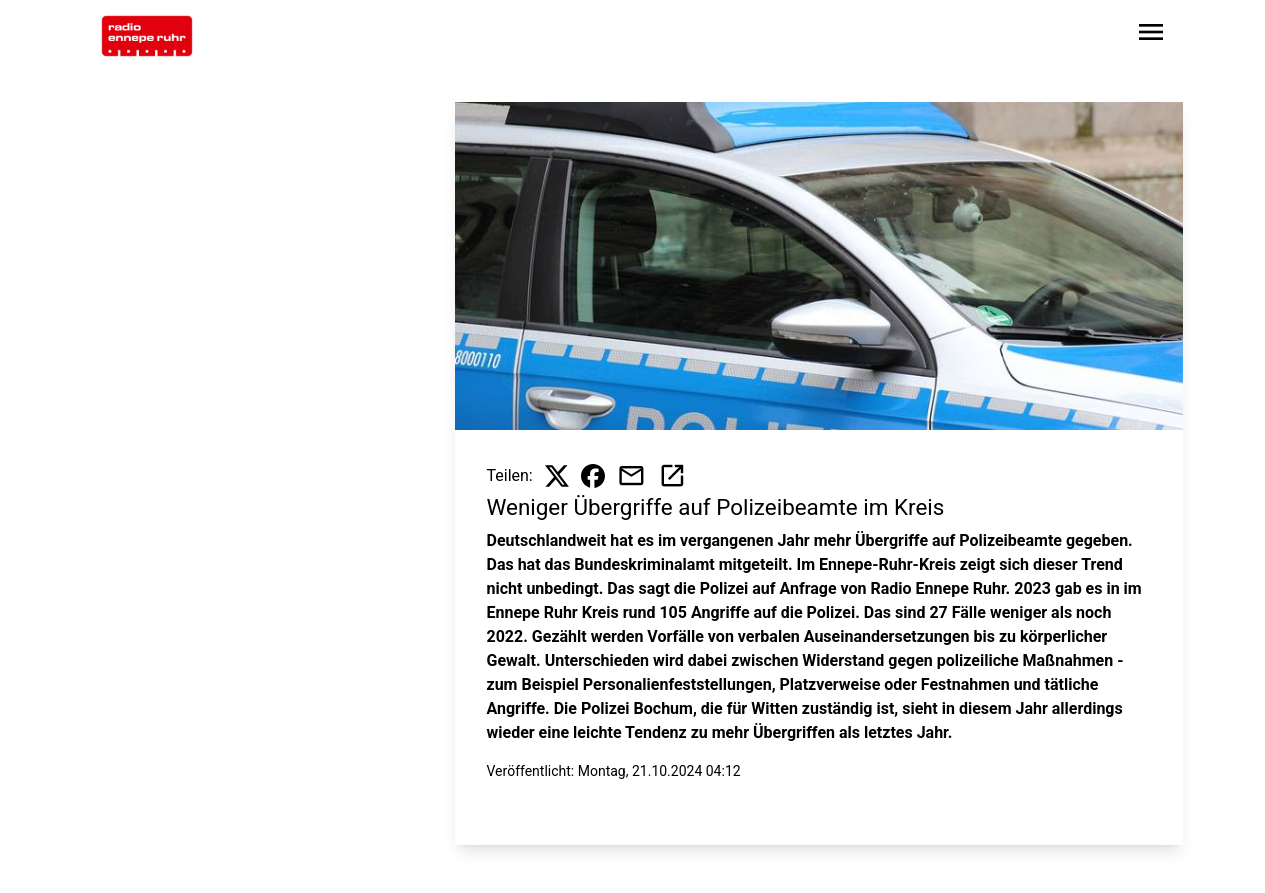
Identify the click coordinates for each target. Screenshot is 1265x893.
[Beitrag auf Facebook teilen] (593, 476)
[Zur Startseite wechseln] (147, 36)
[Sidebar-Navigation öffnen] (1151, 35)
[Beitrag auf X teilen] (557, 476)
